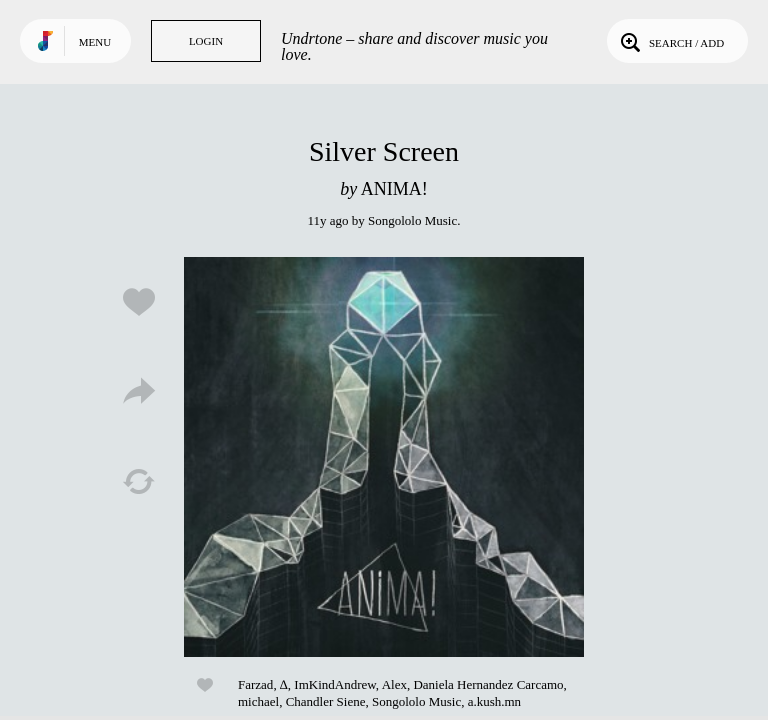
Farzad (255, 684)
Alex (394, 684)
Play (384, 457)
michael (258, 701)
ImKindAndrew (334, 684)
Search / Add (670, 41)
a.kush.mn (494, 701)
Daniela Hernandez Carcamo (488, 684)
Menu (95, 42)
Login (206, 41)
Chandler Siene (326, 701)
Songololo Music (412, 220)
